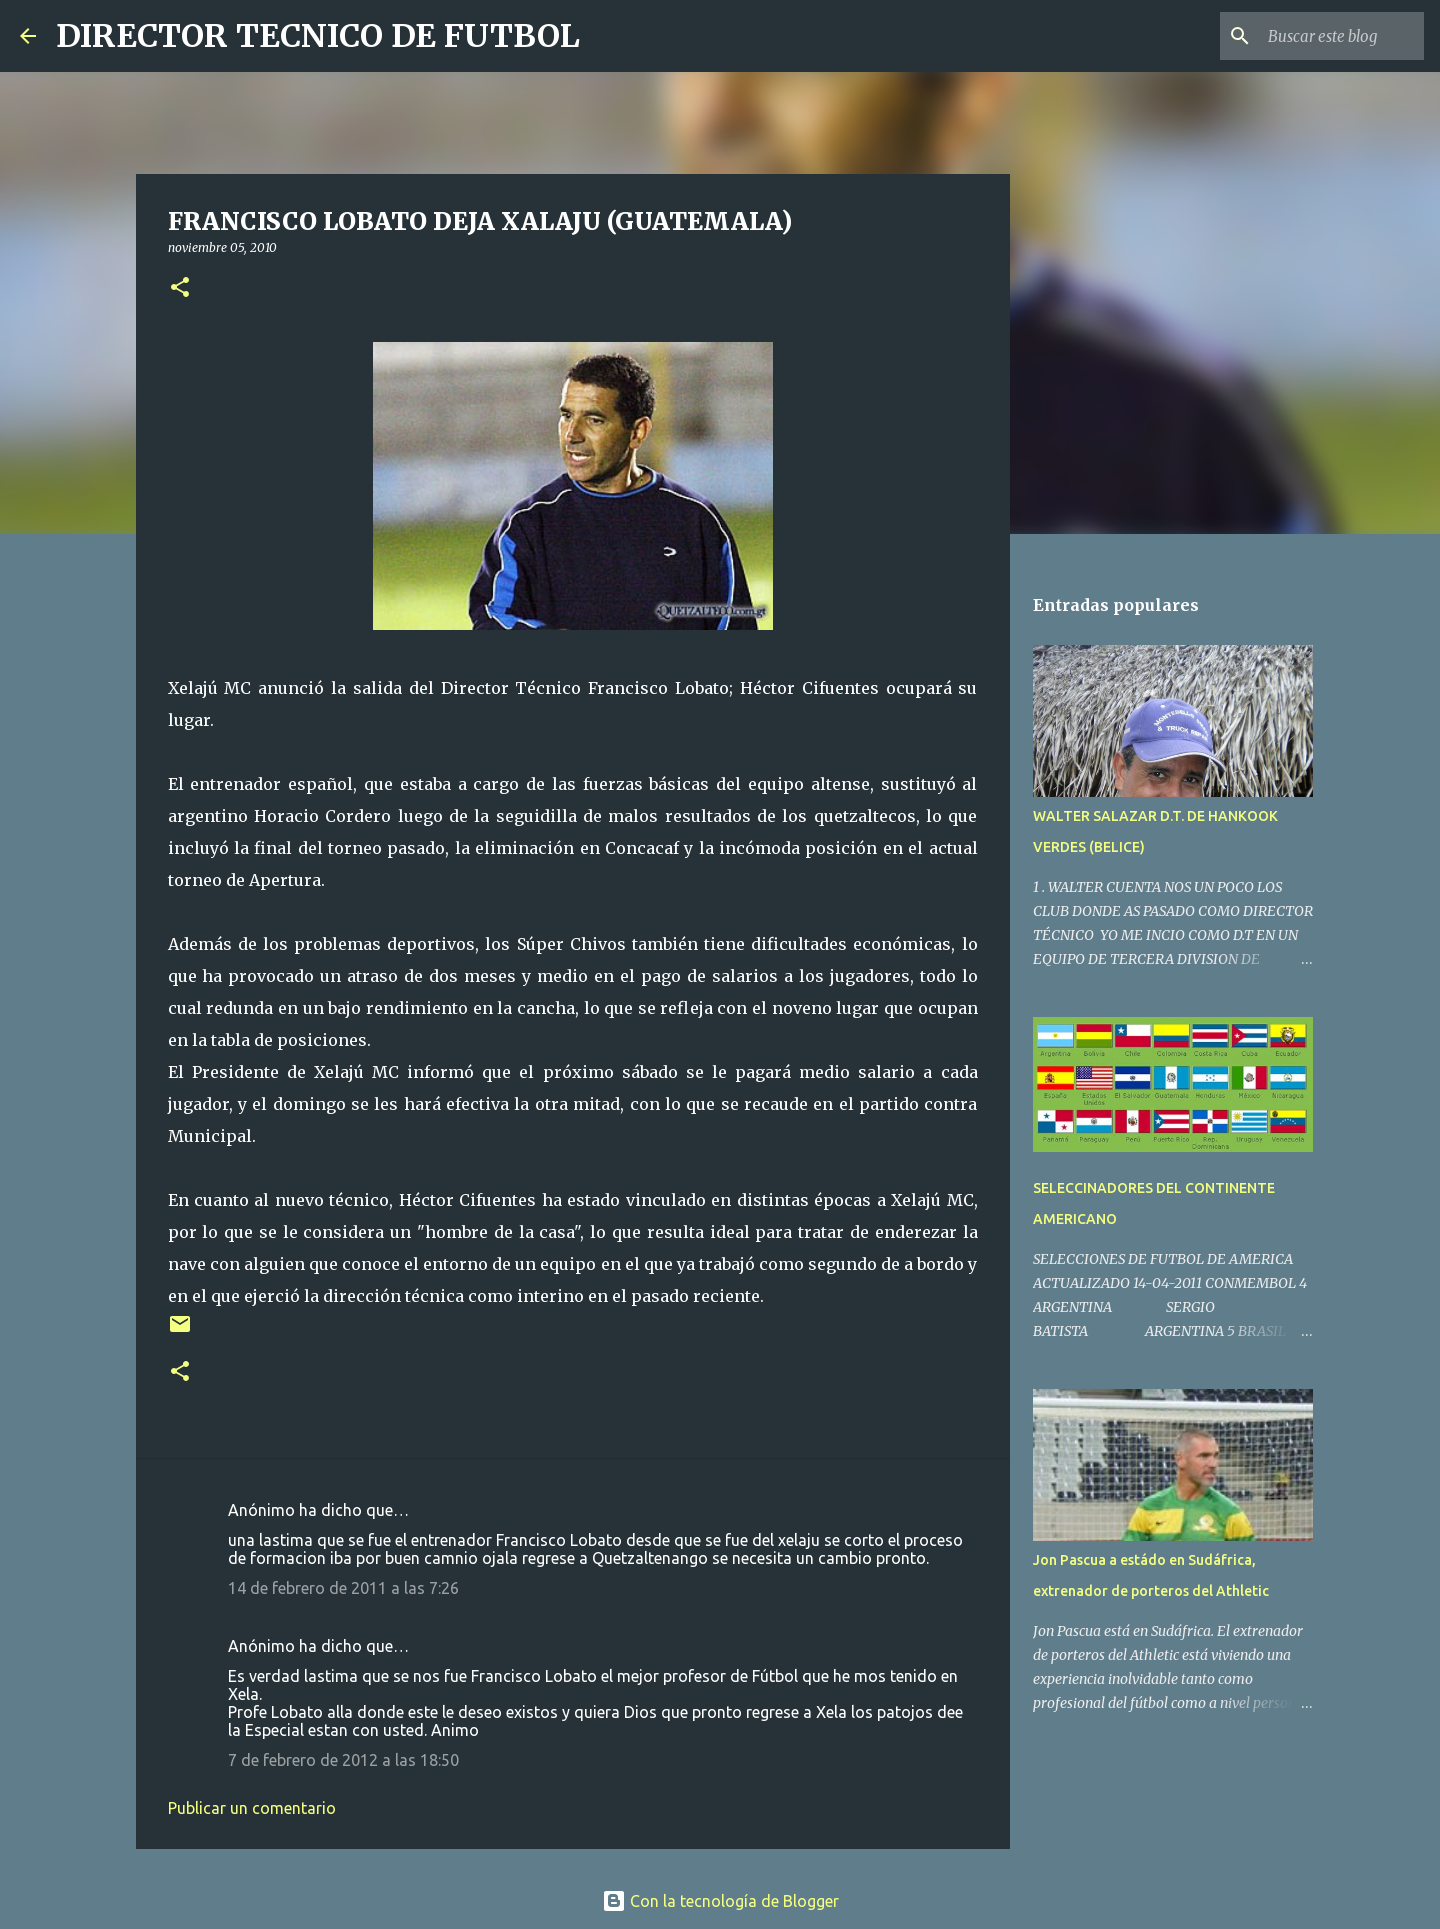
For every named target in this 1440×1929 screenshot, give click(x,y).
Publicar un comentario (252, 1808)
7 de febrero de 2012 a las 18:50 (343, 1760)
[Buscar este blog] (1319, 36)
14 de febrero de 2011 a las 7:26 (343, 1588)
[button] (180, 288)
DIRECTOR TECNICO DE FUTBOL (318, 36)
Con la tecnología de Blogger (720, 1901)
